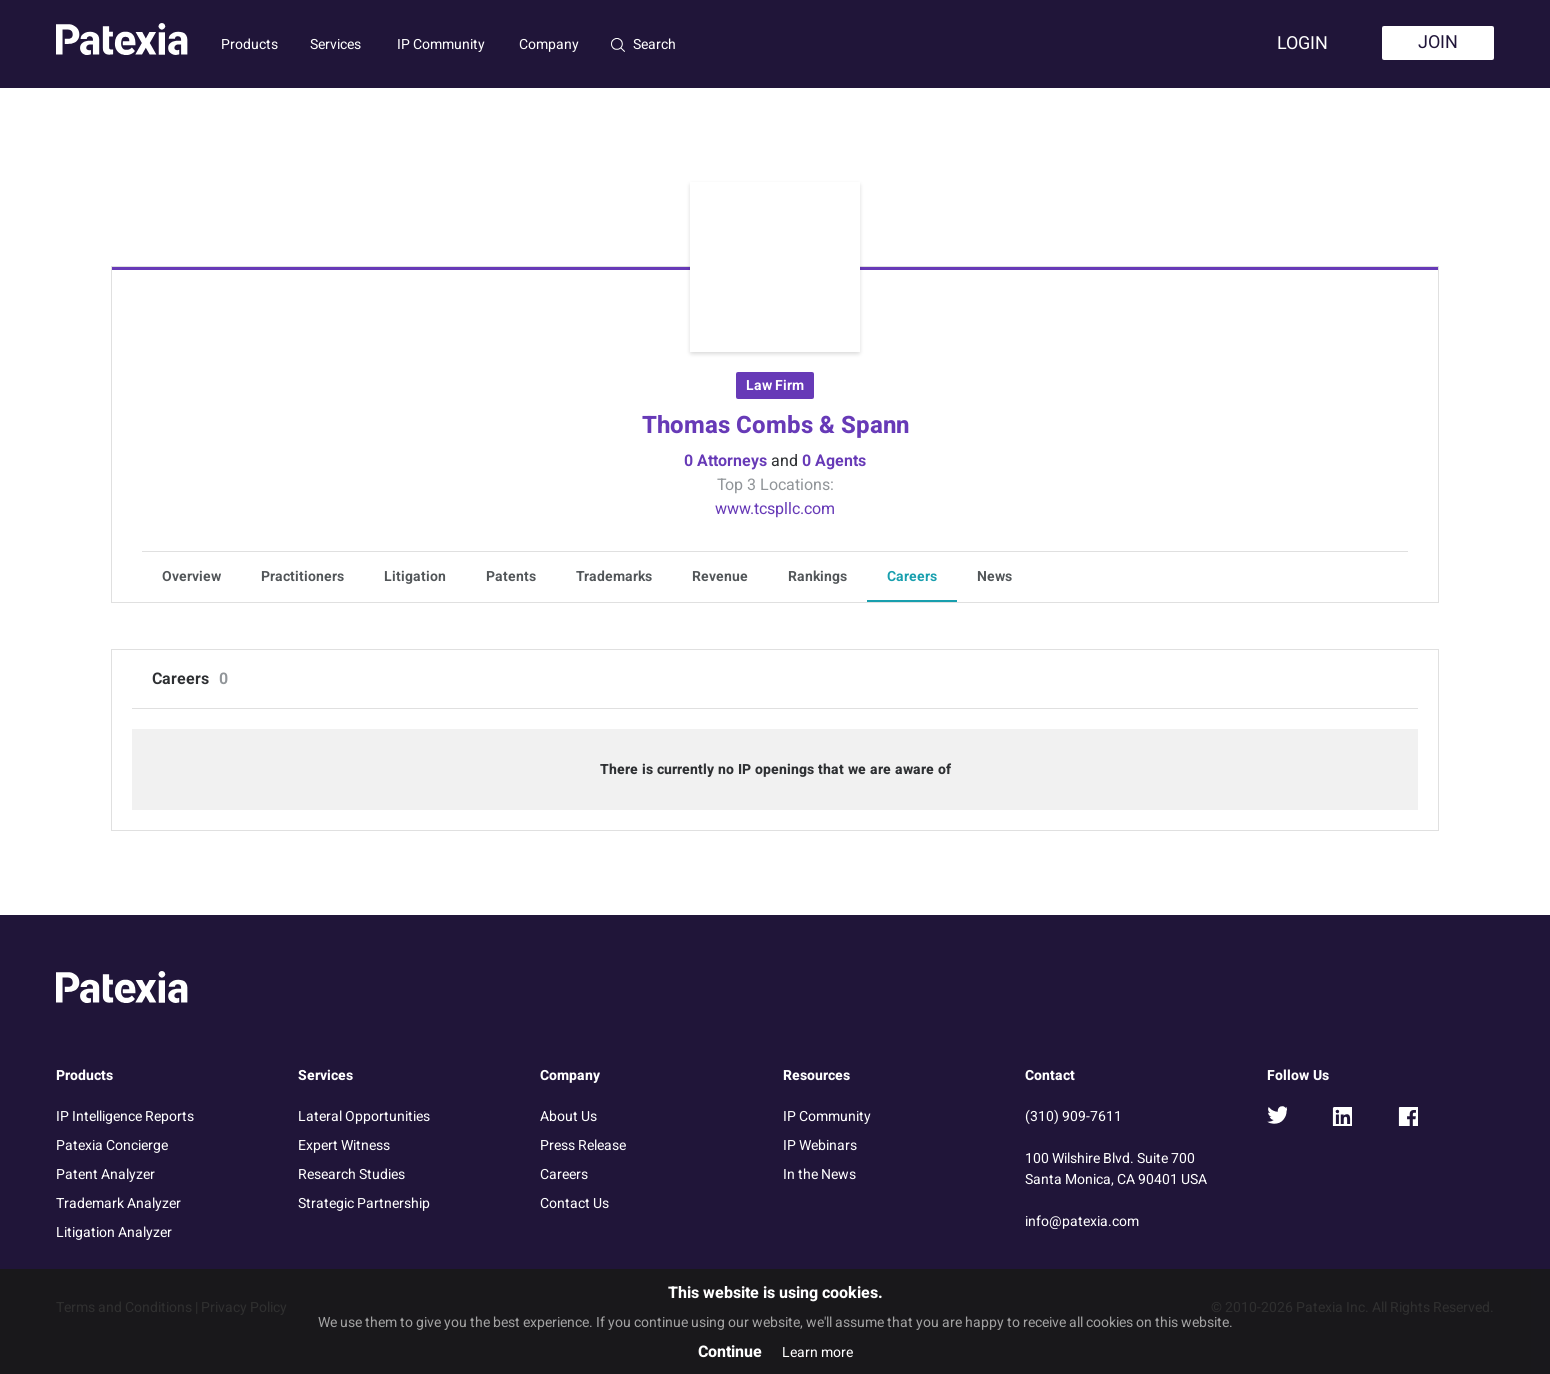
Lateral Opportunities (364, 1116)
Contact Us (574, 1203)
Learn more (817, 1352)
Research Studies (351, 1174)
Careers (912, 576)
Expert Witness (344, 1145)
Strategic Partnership (364, 1203)
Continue (730, 1352)
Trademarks (614, 576)
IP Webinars (820, 1145)
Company (549, 44)
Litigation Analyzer (114, 1232)
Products (249, 44)
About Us (568, 1116)
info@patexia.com (1082, 1221)
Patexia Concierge (112, 1145)
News (994, 576)
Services (335, 44)
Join (1438, 42)
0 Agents (834, 461)
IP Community (441, 44)
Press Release (583, 1145)
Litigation (415, 576)
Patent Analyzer (105, 1174)
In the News (819, 1174)
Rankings (817, 576)
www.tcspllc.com (775, 509)
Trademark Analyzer (118, 1203)
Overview (191, 576)
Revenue (720, 576)
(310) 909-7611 (1073, 1116)
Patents (511, 576)
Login (1302, 43)
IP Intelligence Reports (125, 1116)
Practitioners (302, 576)
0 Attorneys (725, 461)
